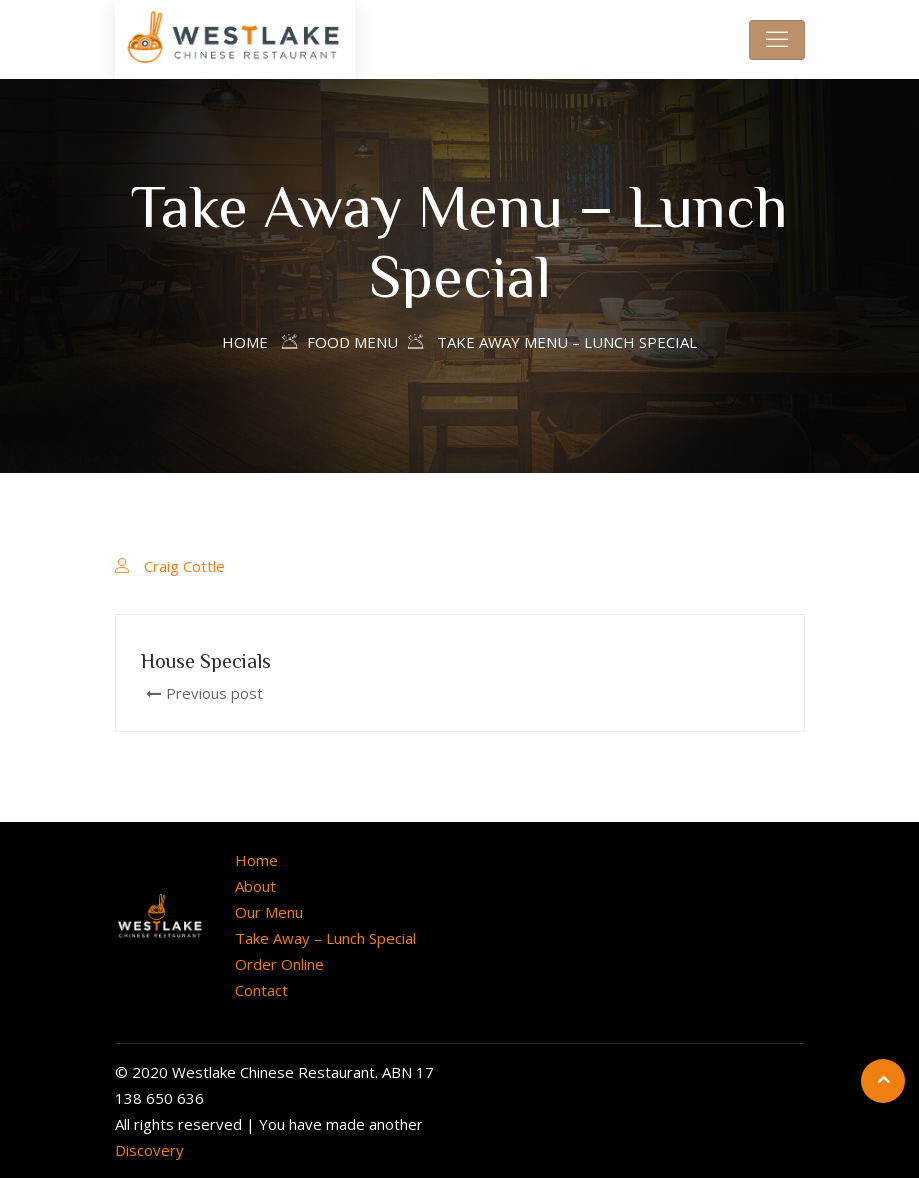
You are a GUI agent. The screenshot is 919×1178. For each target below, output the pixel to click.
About (255, 886)
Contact (261, 990)
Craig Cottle (184, 566)
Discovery (149, 1150)
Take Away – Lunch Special (325, 938)
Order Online (279, 964)
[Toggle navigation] (777, 40)
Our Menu (269, 912)
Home (245, 342)
